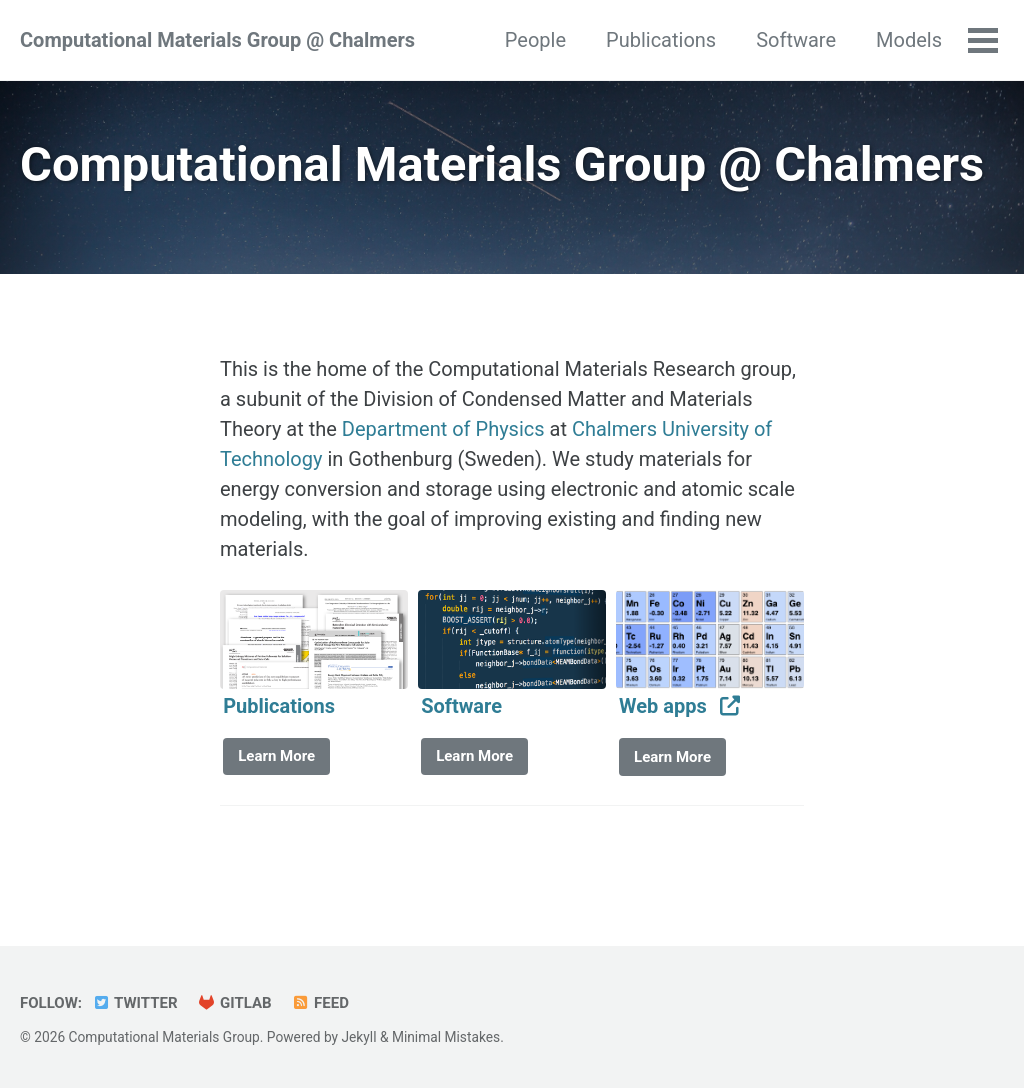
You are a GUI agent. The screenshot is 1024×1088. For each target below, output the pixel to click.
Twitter (135, 1003)
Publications (661, 40)
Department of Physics (443, 429)
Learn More (276, 756)
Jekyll (358, 1037)
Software (796, 40)
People (535, 40)
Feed (320, 1003)
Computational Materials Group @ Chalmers (217, 40)
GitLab (235, 1003)
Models (909, 40)
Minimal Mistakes (446, 1037)
